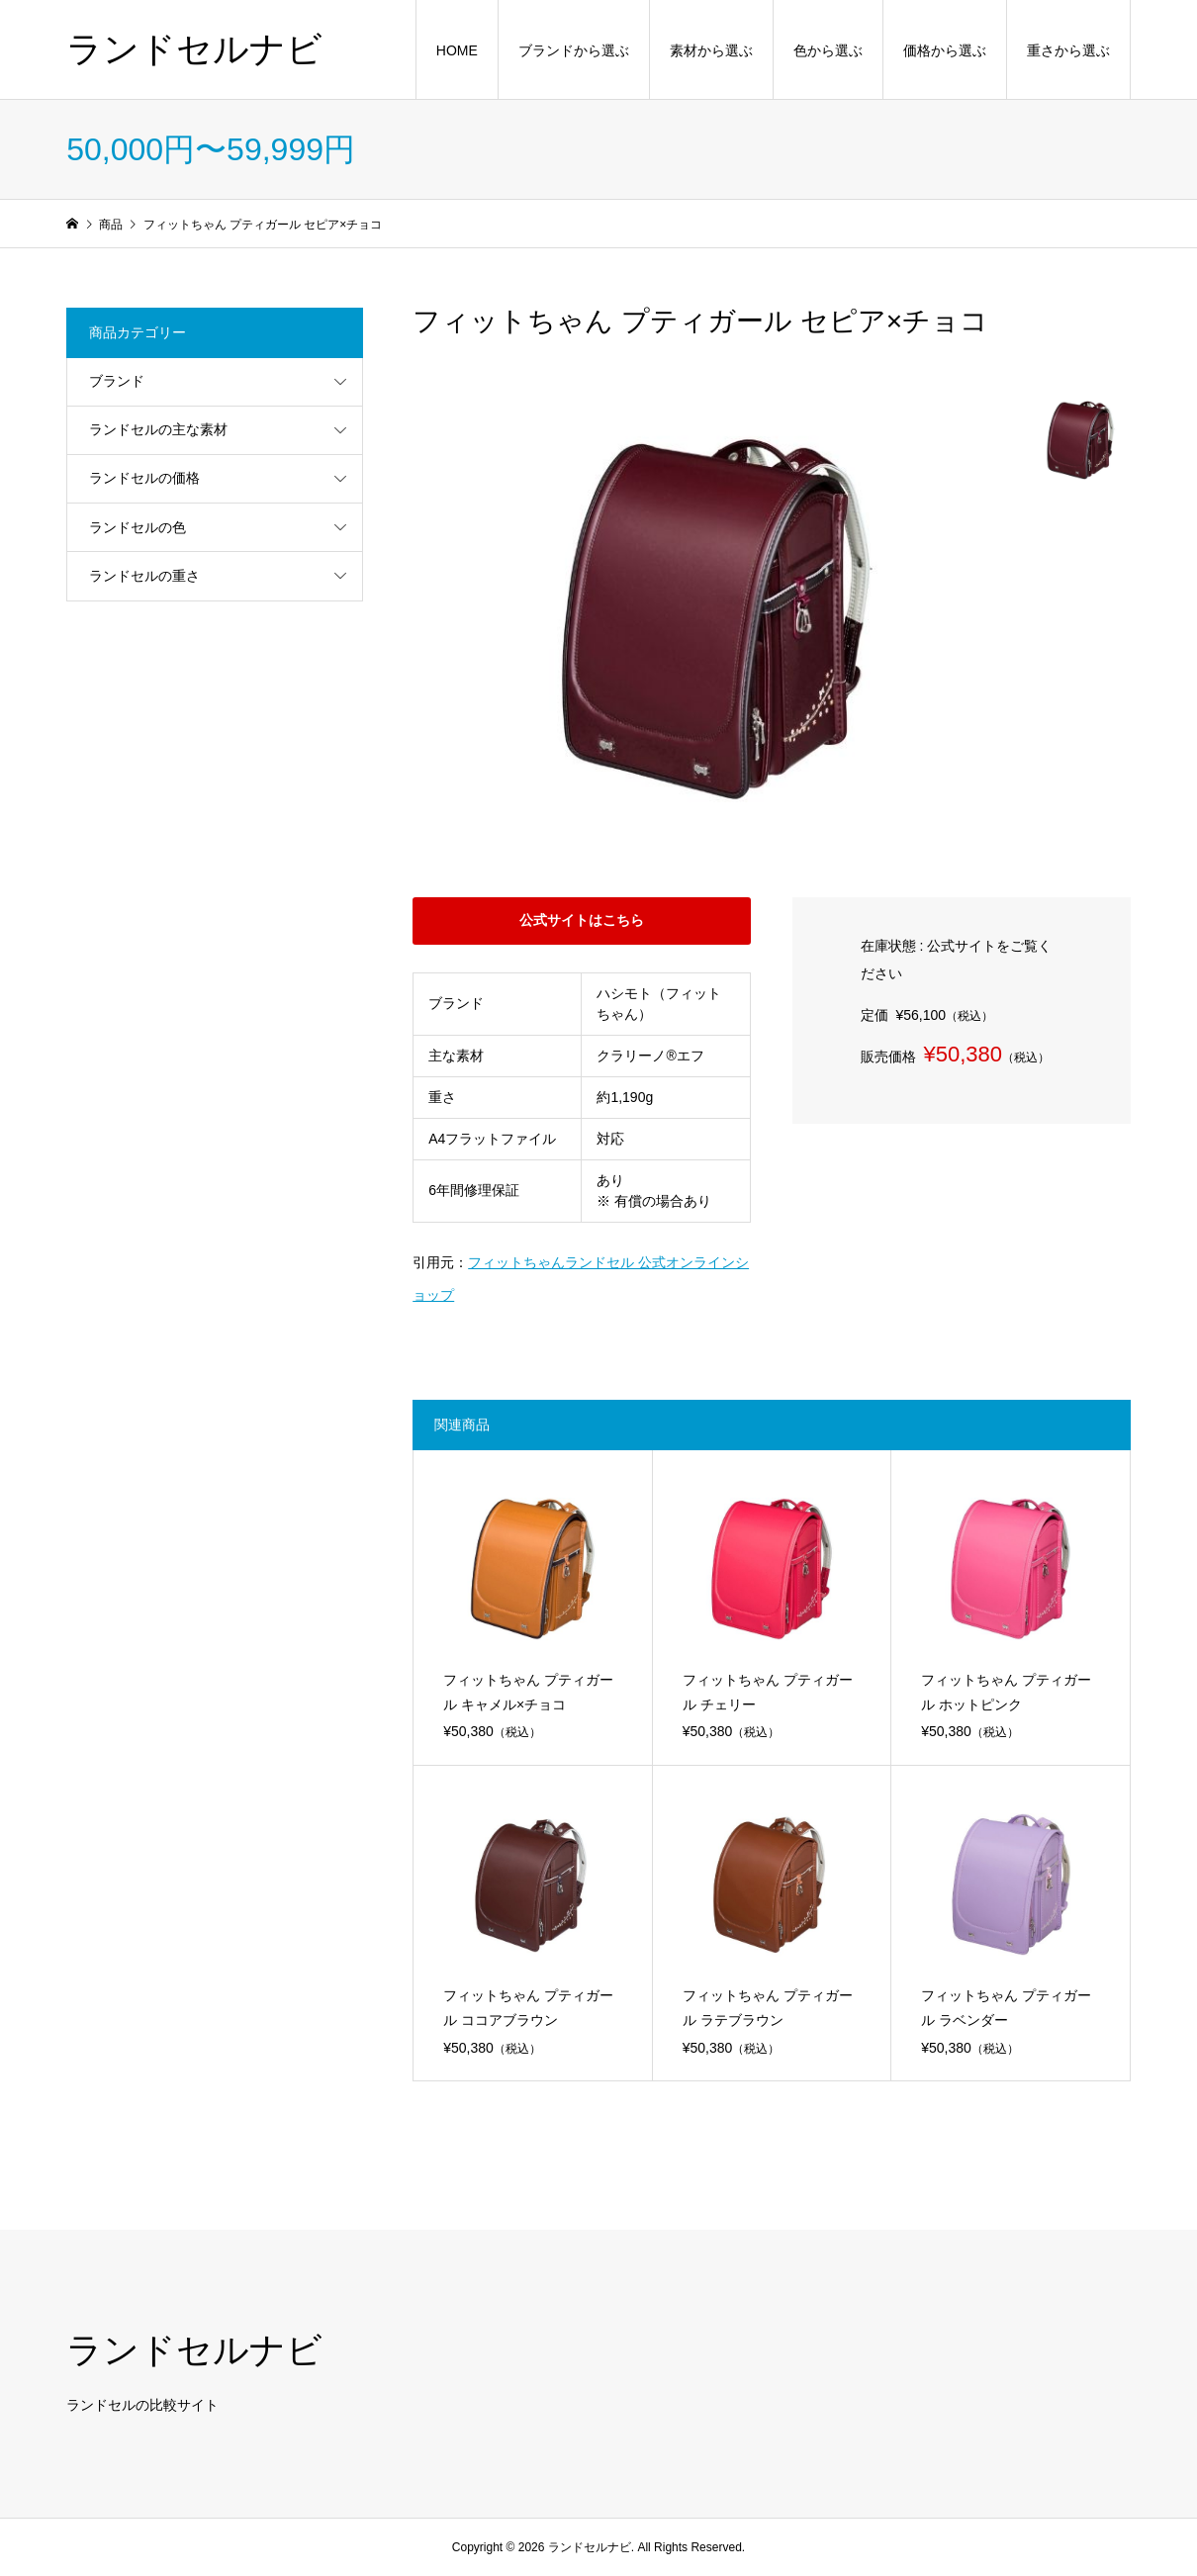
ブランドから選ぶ (573, 50)
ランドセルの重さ (144, 576)
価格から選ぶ (944, 50)
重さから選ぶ (1068, 50)
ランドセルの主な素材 (158, 429)
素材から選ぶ (711, 50)
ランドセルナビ (194, 49)
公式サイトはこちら (581, 920)
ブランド (116, 381)
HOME (457, 50)
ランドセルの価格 (144, 478)
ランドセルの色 (137, 527)
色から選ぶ (828, 50)
